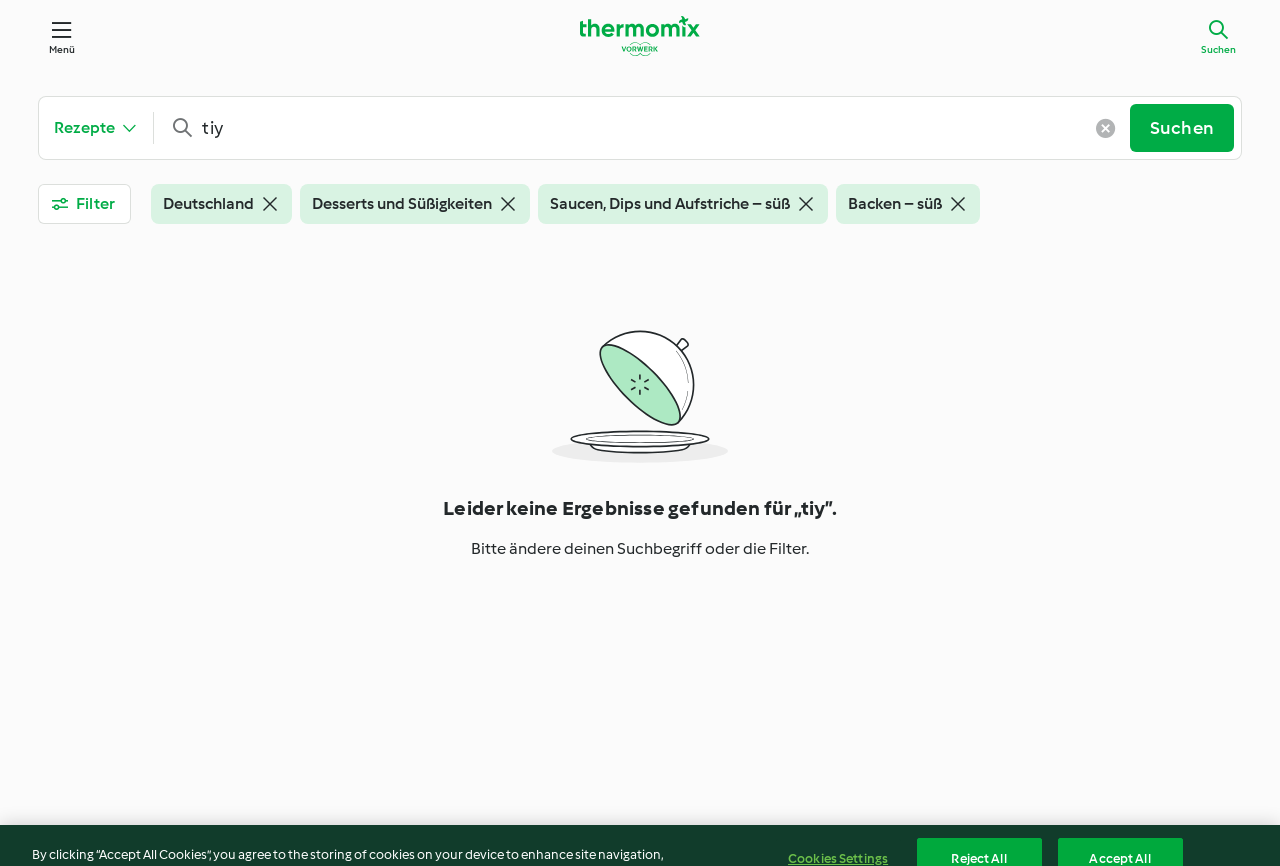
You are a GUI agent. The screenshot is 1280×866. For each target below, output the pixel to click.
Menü (62, 49)
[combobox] (649, 128)
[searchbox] (649, 128)
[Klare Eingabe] (1106, 128)
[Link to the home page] (640, 36)
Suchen (1218, 49)
